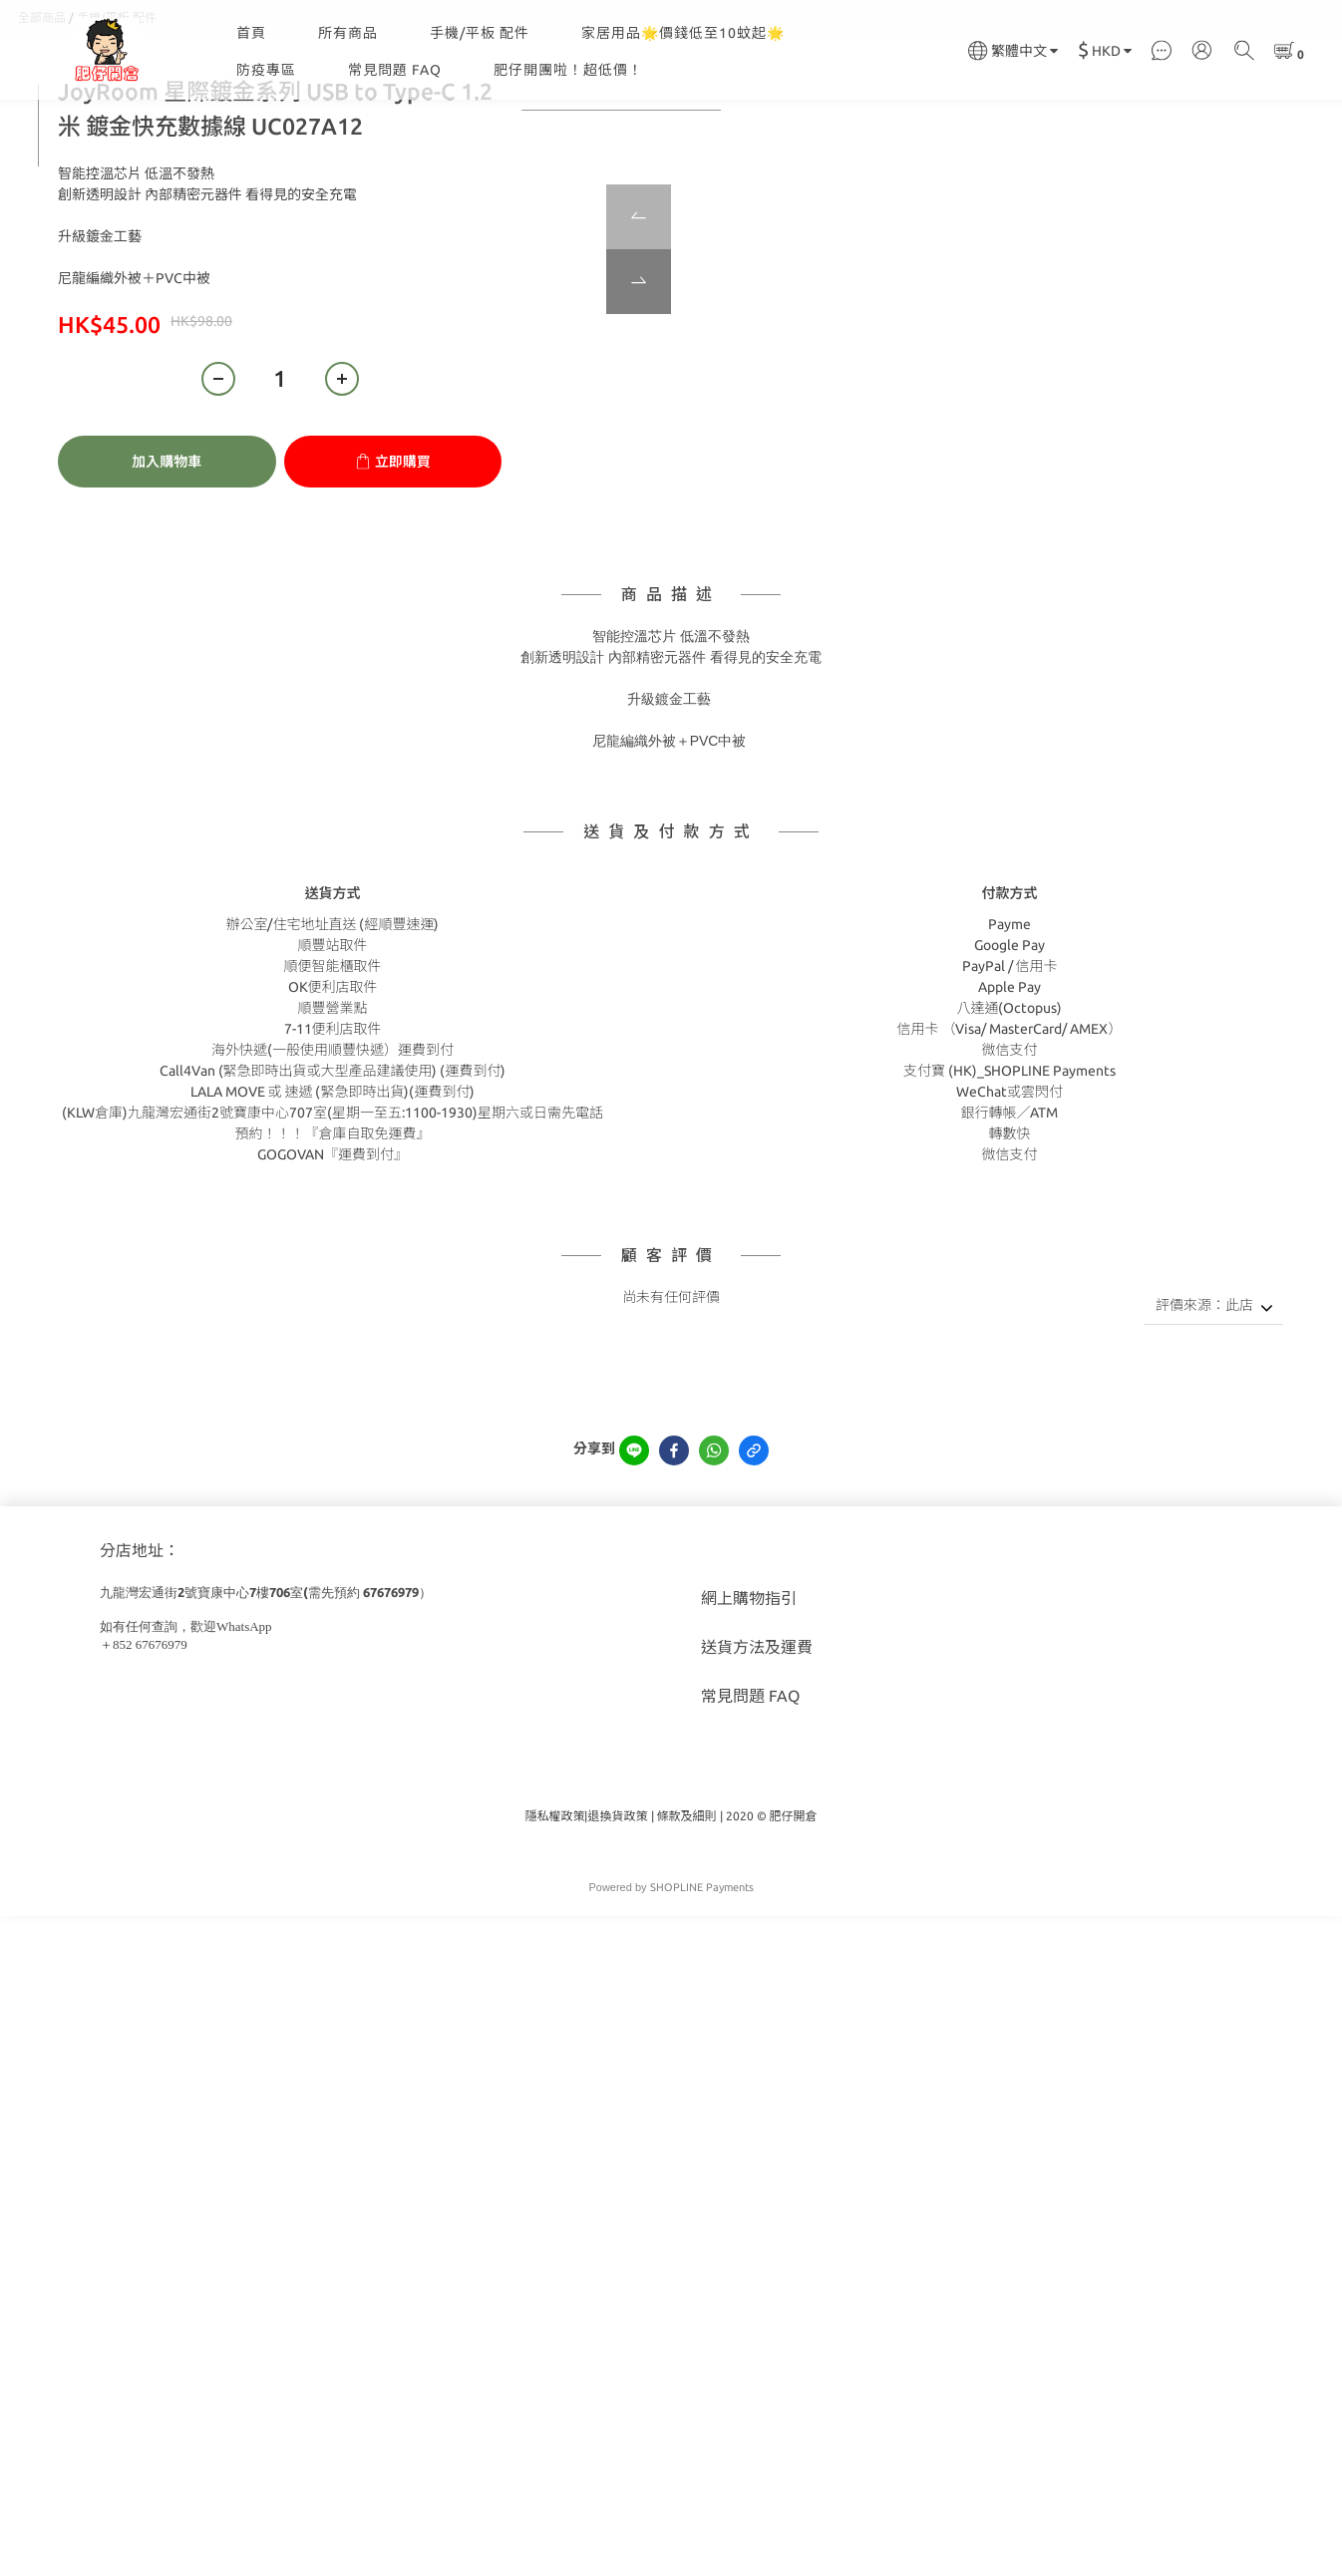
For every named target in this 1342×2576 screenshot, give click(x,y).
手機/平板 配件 (479, 33)
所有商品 (348, 33)
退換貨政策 (617, 1915)
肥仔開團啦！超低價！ (568, 70)
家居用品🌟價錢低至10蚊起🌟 (683, 33)
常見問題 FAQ (395, 70)
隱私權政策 (554, 1915)
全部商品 (42, 117)
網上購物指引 (749, 1698)
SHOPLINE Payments (702, 1987)
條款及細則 (687, 1915)
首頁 (251, 33)
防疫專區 (266, 70)
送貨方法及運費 (757, 1747)
